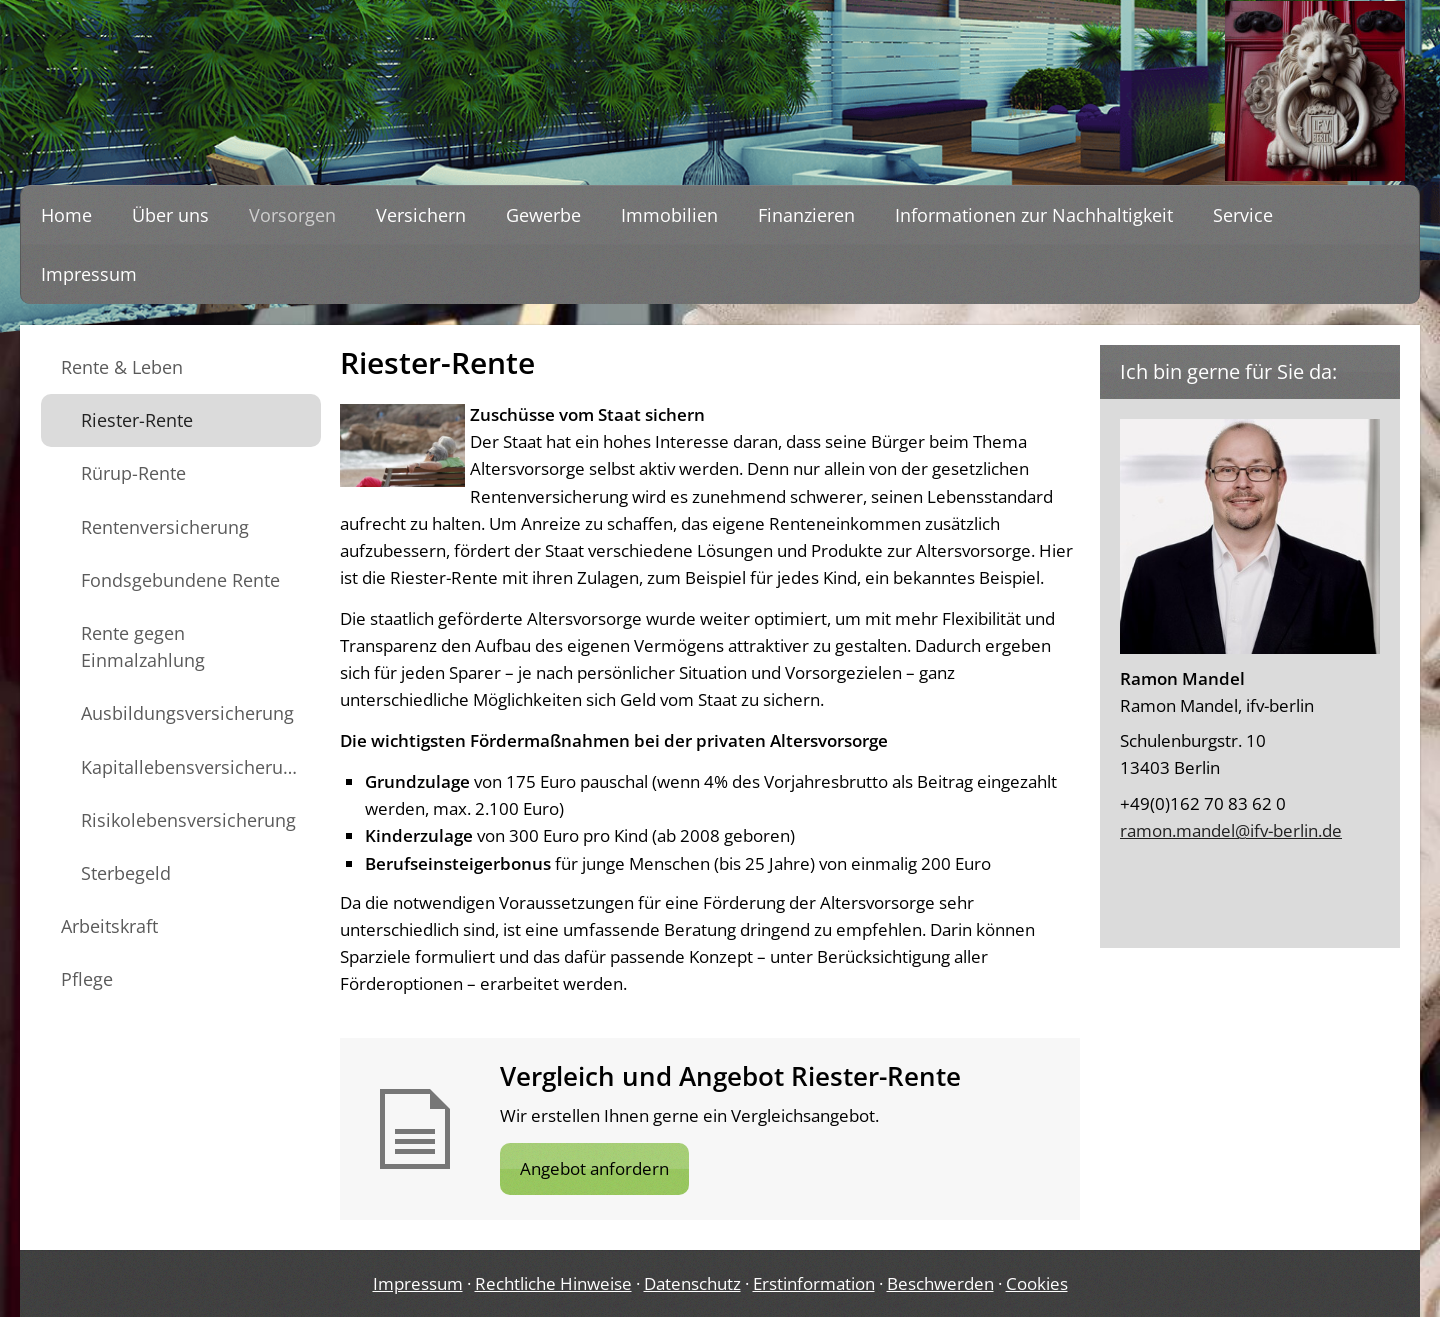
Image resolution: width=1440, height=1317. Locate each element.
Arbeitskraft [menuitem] (109, 926)
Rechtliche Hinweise (553, 1283)
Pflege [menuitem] (87, 979)
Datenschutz (692, 1283)
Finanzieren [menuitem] (806, 215)
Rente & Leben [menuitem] (122, 367)
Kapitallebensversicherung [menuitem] (192, 767)
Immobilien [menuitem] (669, 215)
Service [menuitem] (1243, 215)
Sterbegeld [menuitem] (126, 873)
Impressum (418, 1283)
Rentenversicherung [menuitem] (165, 527)
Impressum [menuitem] (89, 274)
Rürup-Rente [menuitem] (133, 473)
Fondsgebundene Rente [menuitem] (180, 580)
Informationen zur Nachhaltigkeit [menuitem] (1034, 215)
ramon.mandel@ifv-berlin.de (1231, 830)
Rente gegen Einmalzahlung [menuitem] (143, 646)
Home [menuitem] (66, 215)
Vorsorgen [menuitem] (292, 215)
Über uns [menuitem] (170, 215)
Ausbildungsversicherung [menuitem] (187, 713)
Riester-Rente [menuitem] (137, 420)
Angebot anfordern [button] (594, 1168)
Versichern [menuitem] (421, 215)
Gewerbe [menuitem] (543, 215)
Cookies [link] (1037, 1283)
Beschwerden (940, 1283)
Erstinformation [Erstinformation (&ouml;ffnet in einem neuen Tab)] (814, 1283)
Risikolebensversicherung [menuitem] (188, 820)
